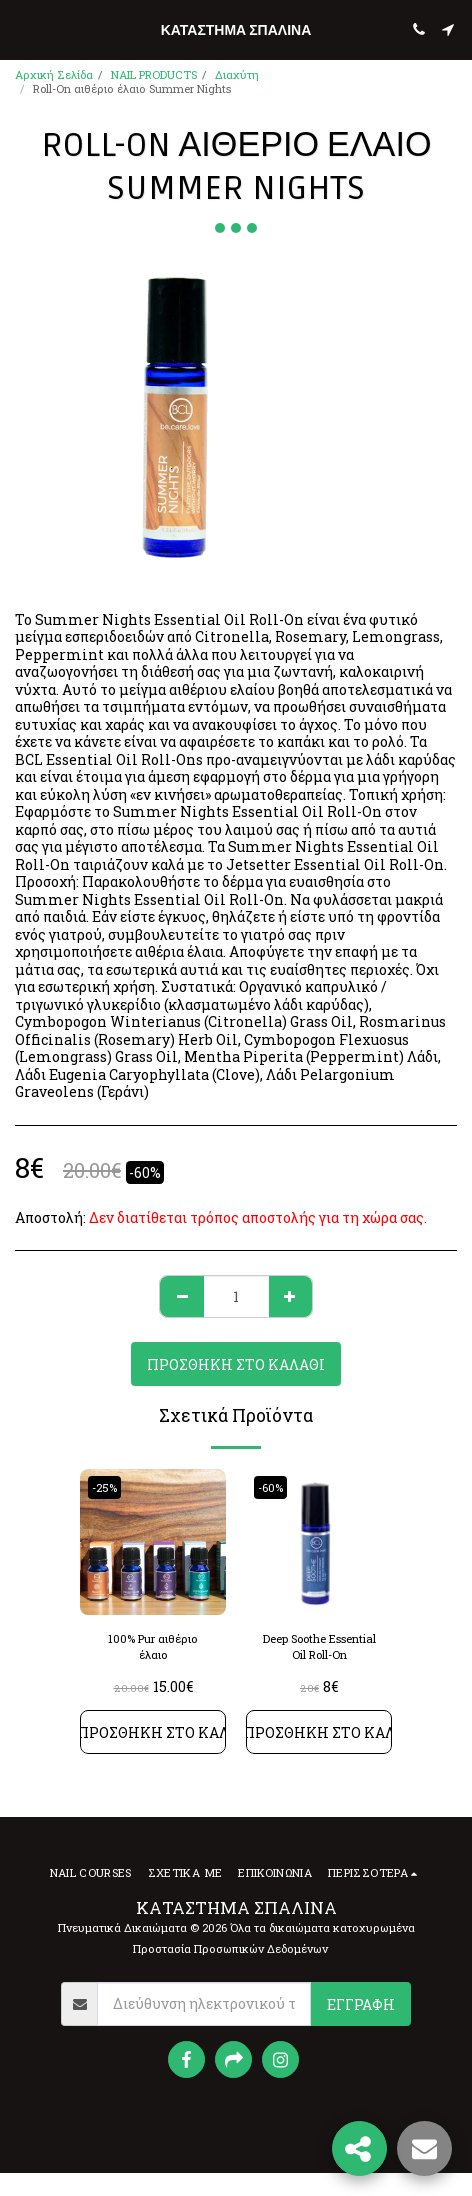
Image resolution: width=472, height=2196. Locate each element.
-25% (104, 1487)
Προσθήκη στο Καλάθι (236, 1364)
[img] (153, 1542)
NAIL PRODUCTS (154, 74)
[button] (22, 29)
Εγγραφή (361, 2004)
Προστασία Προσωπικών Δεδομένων (230, 1948)
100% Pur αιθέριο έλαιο (153, 1647)
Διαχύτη (237, 74)
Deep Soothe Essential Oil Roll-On (319, 1647)
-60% (270, 1487)
